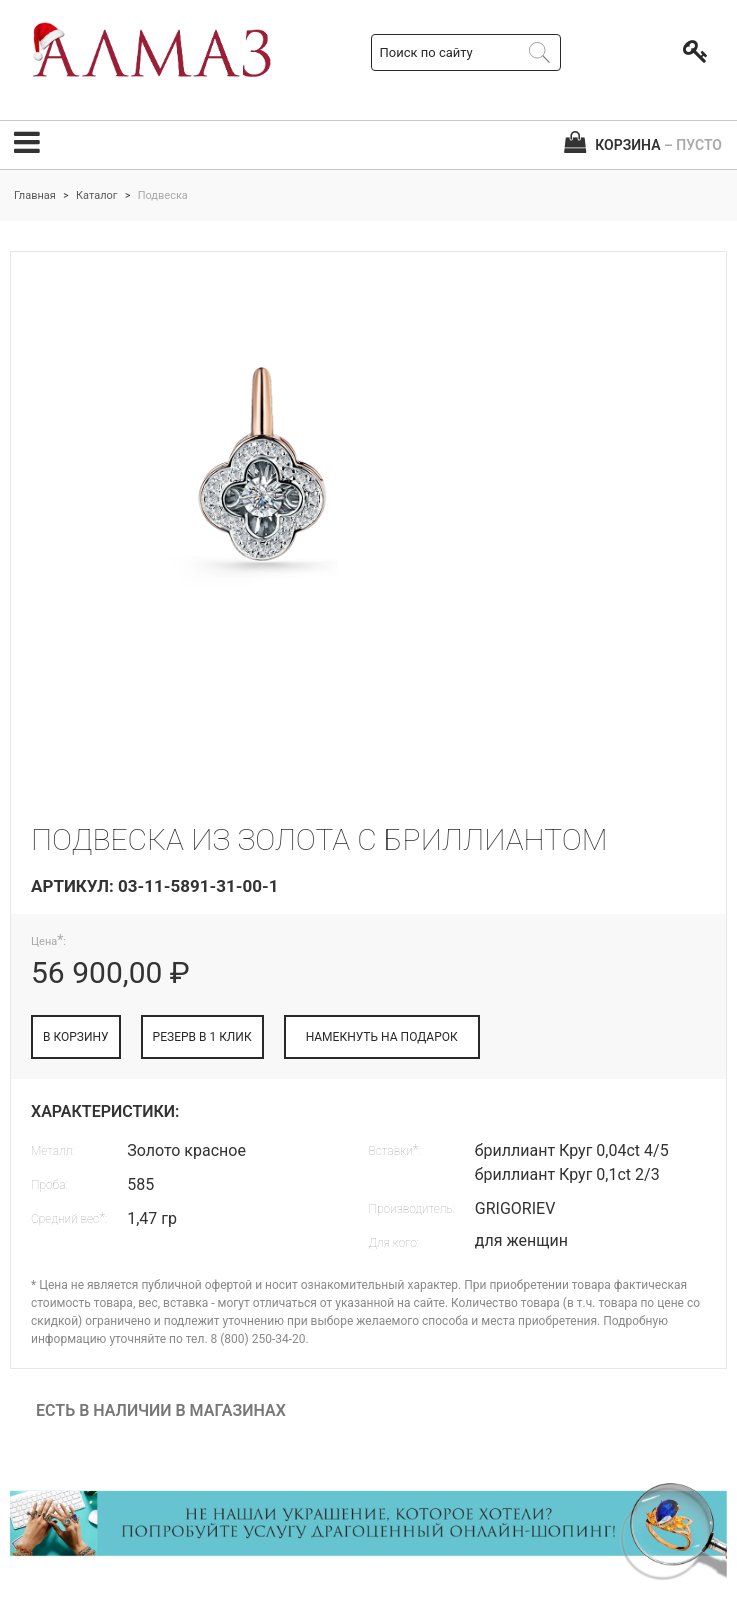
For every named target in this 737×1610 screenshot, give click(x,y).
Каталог (96, 195)
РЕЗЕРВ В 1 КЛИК (202, 1037)
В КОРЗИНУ (76, 1037)
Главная (35, 195)
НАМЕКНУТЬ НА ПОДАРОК (382, 1037)
